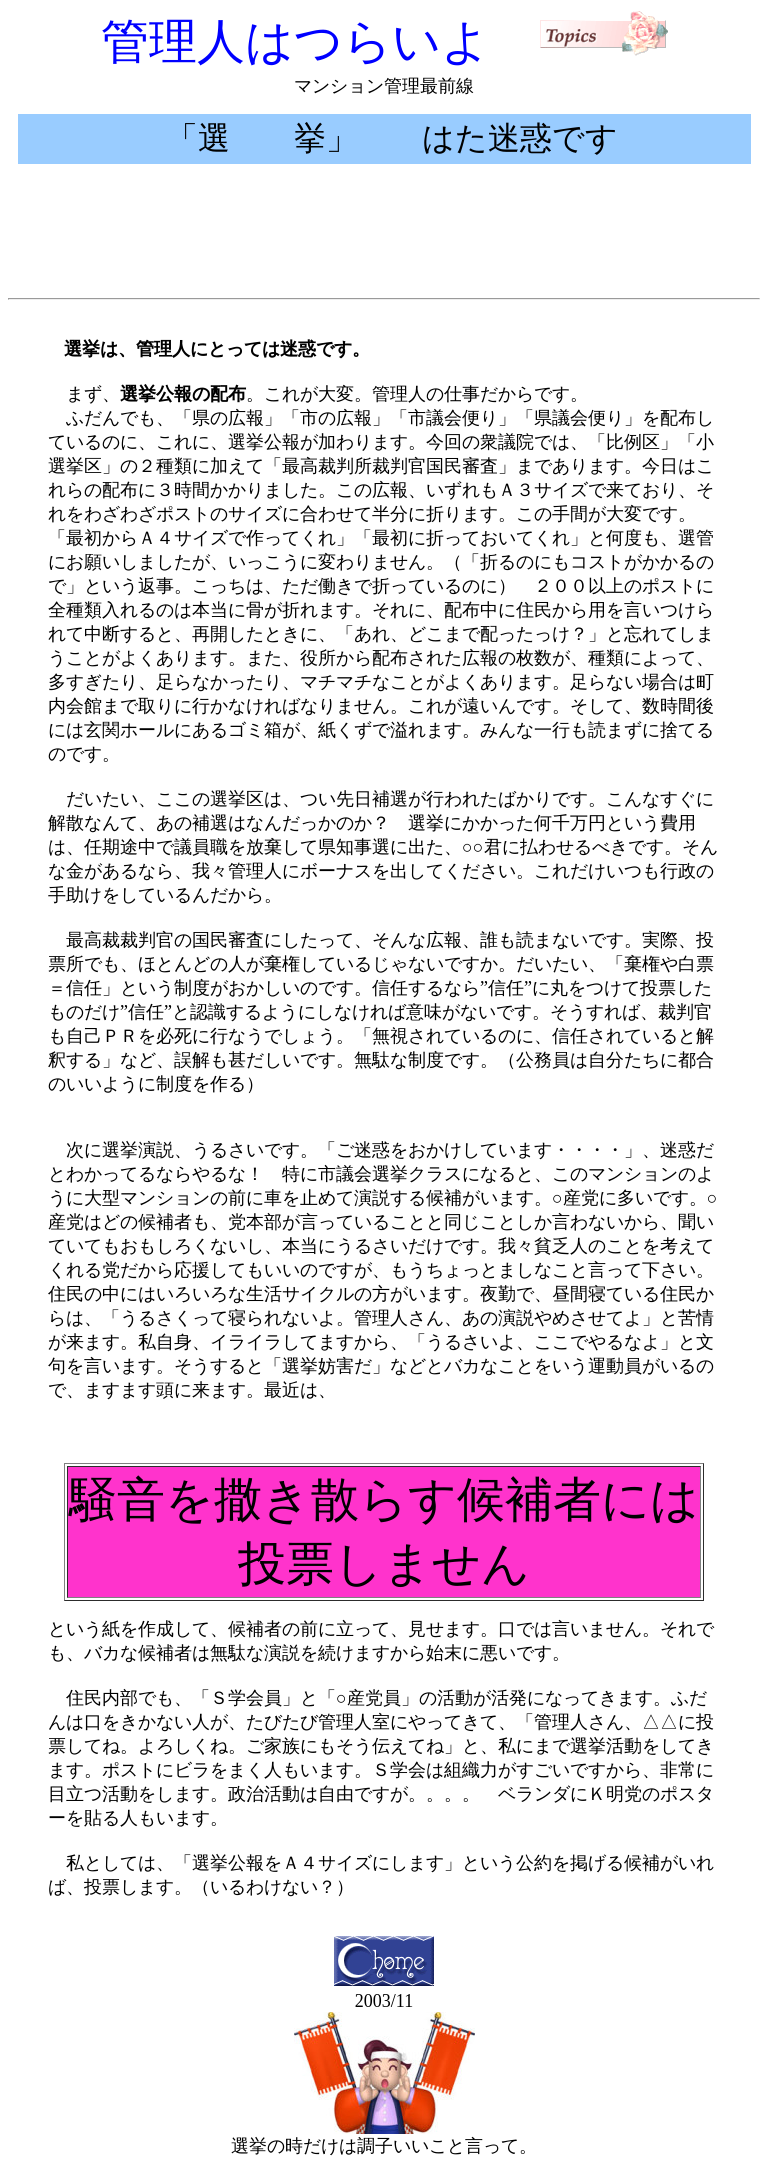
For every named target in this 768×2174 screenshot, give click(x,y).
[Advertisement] (384, 245)
